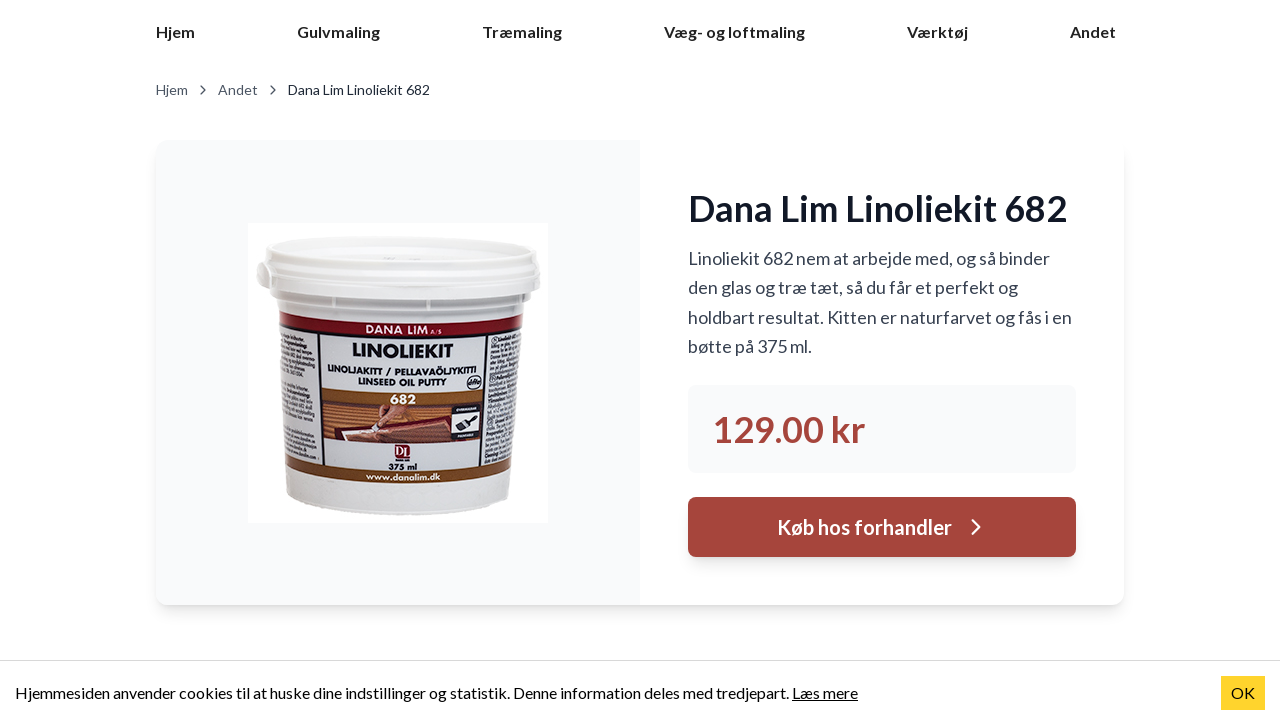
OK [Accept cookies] (1243, 692)
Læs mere (825, 692)
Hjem (175, 31)
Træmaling (522, 31)
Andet (1093, 31)
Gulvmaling (338, 31)
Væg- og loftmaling (734, 31)
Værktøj (937, 31)
